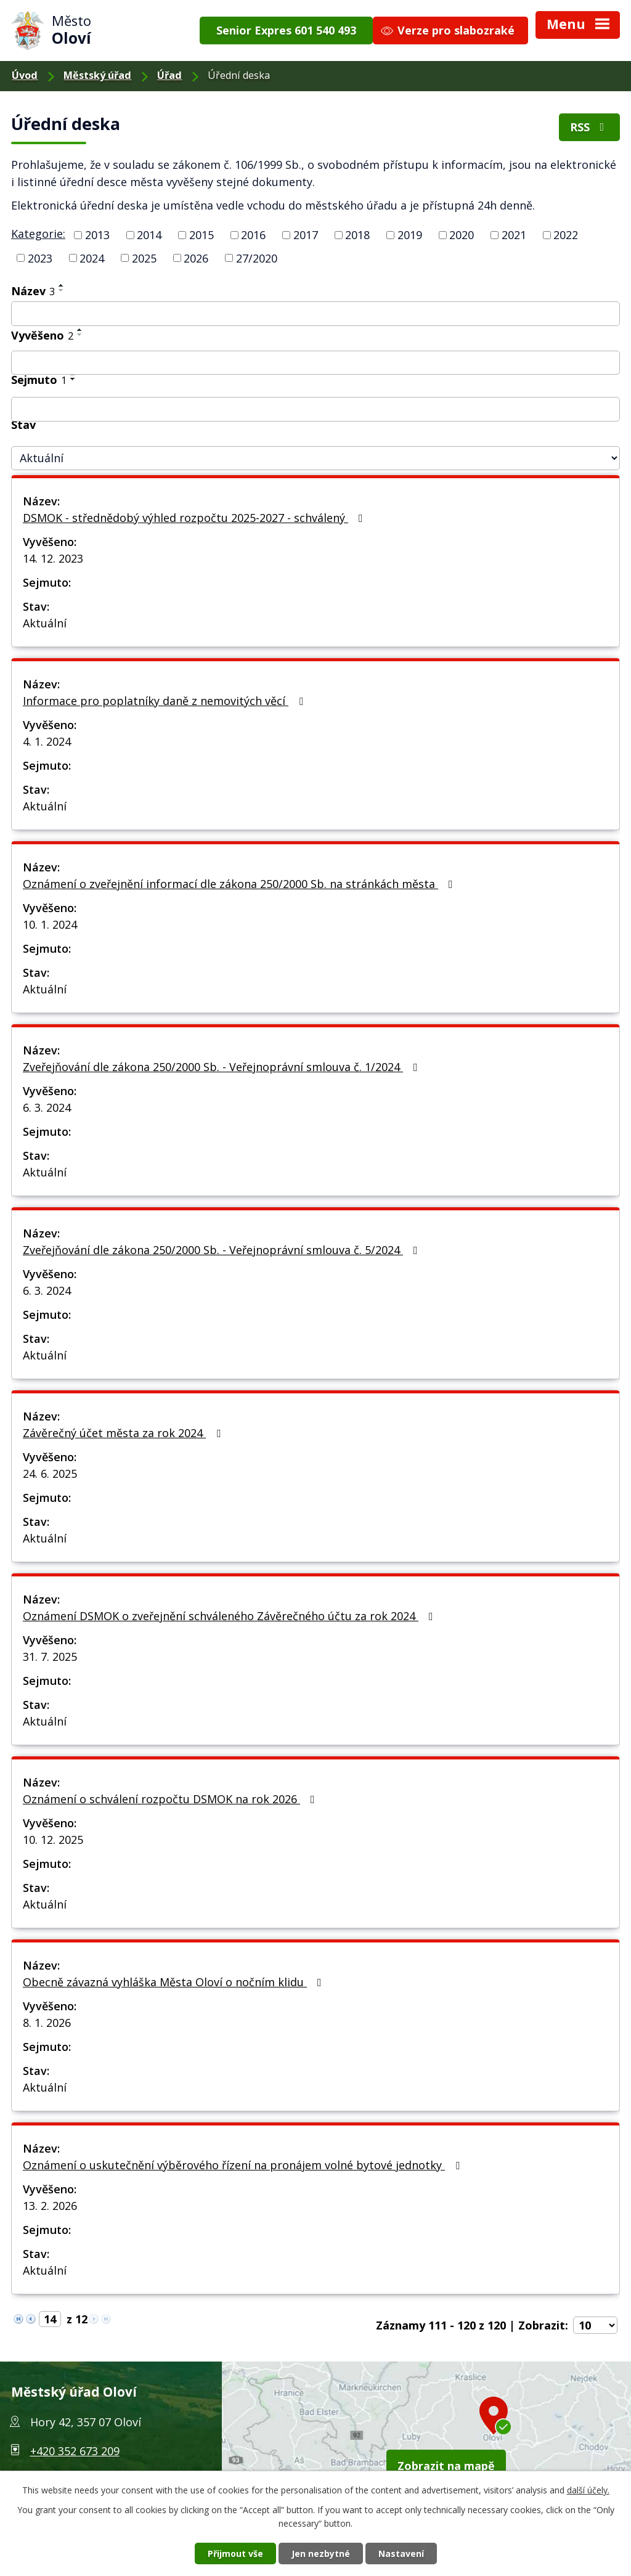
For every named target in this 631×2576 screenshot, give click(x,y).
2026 (196, 257)
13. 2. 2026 (50, 2205)
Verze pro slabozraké (456, 30)
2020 (461, 234)
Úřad (169, 75)
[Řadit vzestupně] (61, 285)
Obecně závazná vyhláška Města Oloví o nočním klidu (175, 1982)
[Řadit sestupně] (61, 290)
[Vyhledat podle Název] (315, 313)
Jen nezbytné (320, 2553)
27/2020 (256, 257)
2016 (253, 234)
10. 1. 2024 (50, 924)
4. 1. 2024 (47, 741)
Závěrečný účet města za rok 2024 (124, 1432)
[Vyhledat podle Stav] (315, 458)
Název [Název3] (33, 290)
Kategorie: (38, 233)
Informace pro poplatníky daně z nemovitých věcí (165, 700)
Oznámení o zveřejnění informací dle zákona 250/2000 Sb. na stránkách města (240, 883)
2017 (305, 234)
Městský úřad (97, 75)
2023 (40, 257)
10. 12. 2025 (53, 1839)
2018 (357, 234)
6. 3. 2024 (47, 1107)
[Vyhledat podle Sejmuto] (315, 409)
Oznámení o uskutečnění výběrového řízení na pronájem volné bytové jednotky (244, 2165)
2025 (144, 257)
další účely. (588, 2490)
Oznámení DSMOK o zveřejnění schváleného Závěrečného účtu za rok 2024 (230, 1615)
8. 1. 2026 (47, 2022)
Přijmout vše (235, 2553)
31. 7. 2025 (50, 1656)
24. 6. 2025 (50, 1473)
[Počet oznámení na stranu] (595, 2325)
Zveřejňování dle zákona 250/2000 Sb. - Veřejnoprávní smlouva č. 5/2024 (223, 1249)
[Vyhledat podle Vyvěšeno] (315, 363)
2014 (149, 234)
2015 (201, 234)
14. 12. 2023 (53, 558)
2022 (565, 234)
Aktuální (45, 623)
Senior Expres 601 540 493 (286, 30)
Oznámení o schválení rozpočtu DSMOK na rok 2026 (171, 1798)
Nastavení (401, 2553)
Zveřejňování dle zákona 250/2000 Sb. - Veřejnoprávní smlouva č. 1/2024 (223, 1066)
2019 (409, 234)
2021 (514, 234)
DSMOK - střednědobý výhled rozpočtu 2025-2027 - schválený (195, 517)
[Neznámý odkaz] (18, 2317)
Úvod (25, 75)
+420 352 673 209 (75, 2451)
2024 (91, 257)
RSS (589, 127)
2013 (97, 234)
